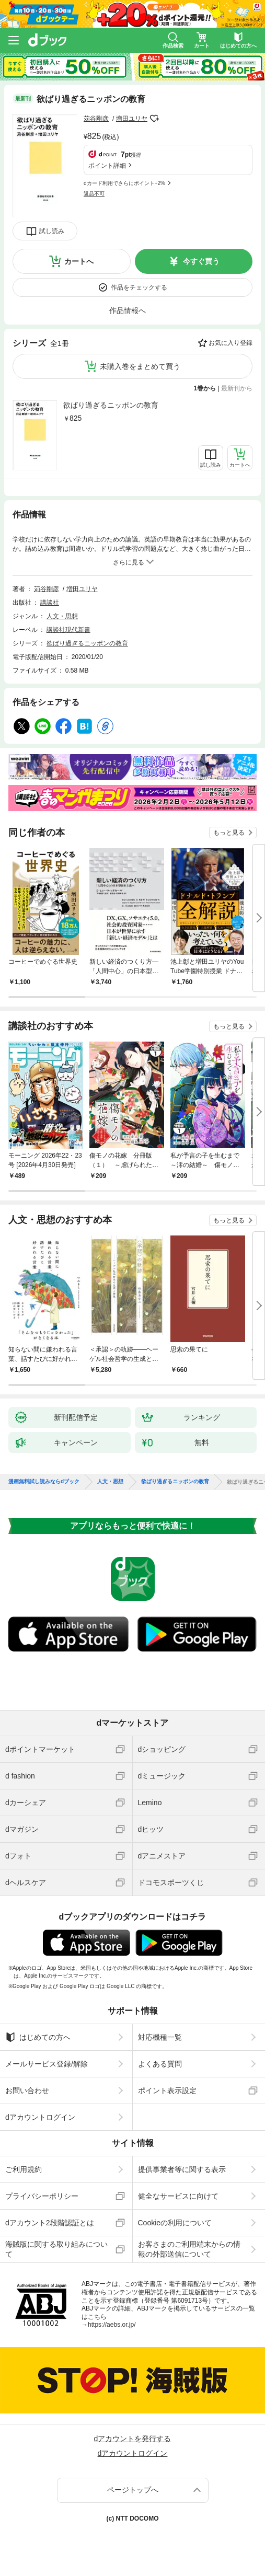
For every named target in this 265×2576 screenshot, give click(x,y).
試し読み (51, 231)
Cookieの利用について (175, 2223)
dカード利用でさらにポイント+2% (124, 183)
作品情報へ (127, 310)
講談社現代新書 (68, 629)
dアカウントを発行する (132, 2438)
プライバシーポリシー (41, 2196)
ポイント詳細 (107, 165)
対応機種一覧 (160, 2037)
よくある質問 (160, 2064)
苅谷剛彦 (96, 118)
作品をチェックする (139, 287)
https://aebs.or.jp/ (111, 2324)
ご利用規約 (23, 2169)
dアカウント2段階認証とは (49, 2223)
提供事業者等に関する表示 (182, 2169)
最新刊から (236, 388)
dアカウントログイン (40, 2117)
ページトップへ (132, 2490)
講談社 (49, 602)
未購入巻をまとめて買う (140, 366)
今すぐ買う (201, 261)
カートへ (79, 261)
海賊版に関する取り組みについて (56, 2249)
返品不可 (94, 194)
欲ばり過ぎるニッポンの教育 (110, 405)
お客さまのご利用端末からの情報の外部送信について (189, 2249)
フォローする (154, 118)
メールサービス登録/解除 (46, 2064)
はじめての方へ (38, 2037)
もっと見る (229, 832)
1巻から (205, 388)
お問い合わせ (27, 2090)
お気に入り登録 (230, 342)
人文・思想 (62, 616)
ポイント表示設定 (167, 2090)
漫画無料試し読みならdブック (43, 1481)
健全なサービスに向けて (178, 2196)
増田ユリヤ (131, 118)
